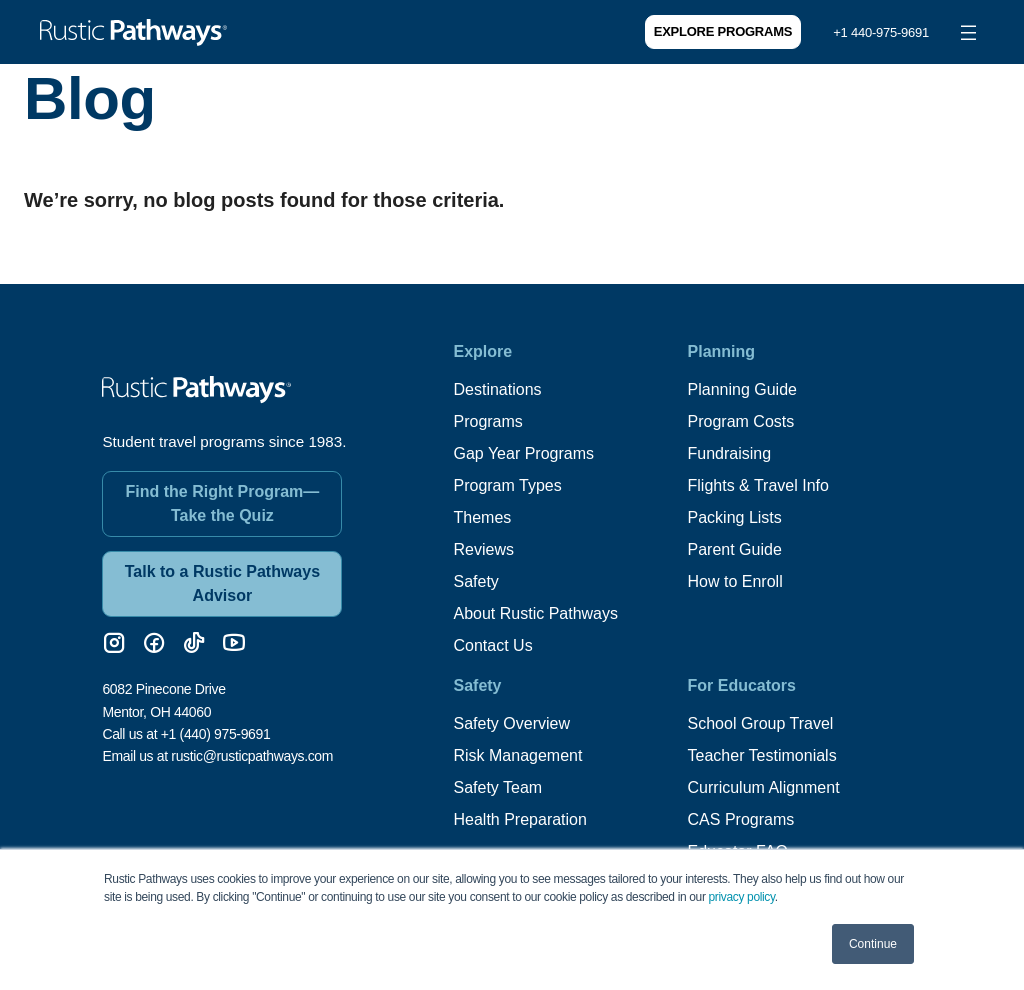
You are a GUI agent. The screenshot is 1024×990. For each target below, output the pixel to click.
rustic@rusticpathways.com (252, 756)
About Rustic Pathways (535, 613)
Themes (482, 517)
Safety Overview (511, 723)
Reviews (483, 549)
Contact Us (492, 645)
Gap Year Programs (523, 453)
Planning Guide (742, 389)
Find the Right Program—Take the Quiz (223, 503)
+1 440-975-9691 (881, 32)
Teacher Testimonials (762, 755)
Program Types (507, 485)
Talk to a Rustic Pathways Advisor (222, 583)
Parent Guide (735, 549)
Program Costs (741, 421)
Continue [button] (873, 944)
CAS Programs (741, 819)
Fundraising (730, 453)
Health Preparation (519, 819)
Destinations (497, 389)
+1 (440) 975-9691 (216, 734)
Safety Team (497, 787)
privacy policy (742, 897)
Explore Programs (723, 31)
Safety (475, 581)
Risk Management (517, 755)
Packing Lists (735, 517)
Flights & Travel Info (758, 485)
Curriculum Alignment (764, 787)
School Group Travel (761, 723)
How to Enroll (735, 581)
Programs (487, 421)
